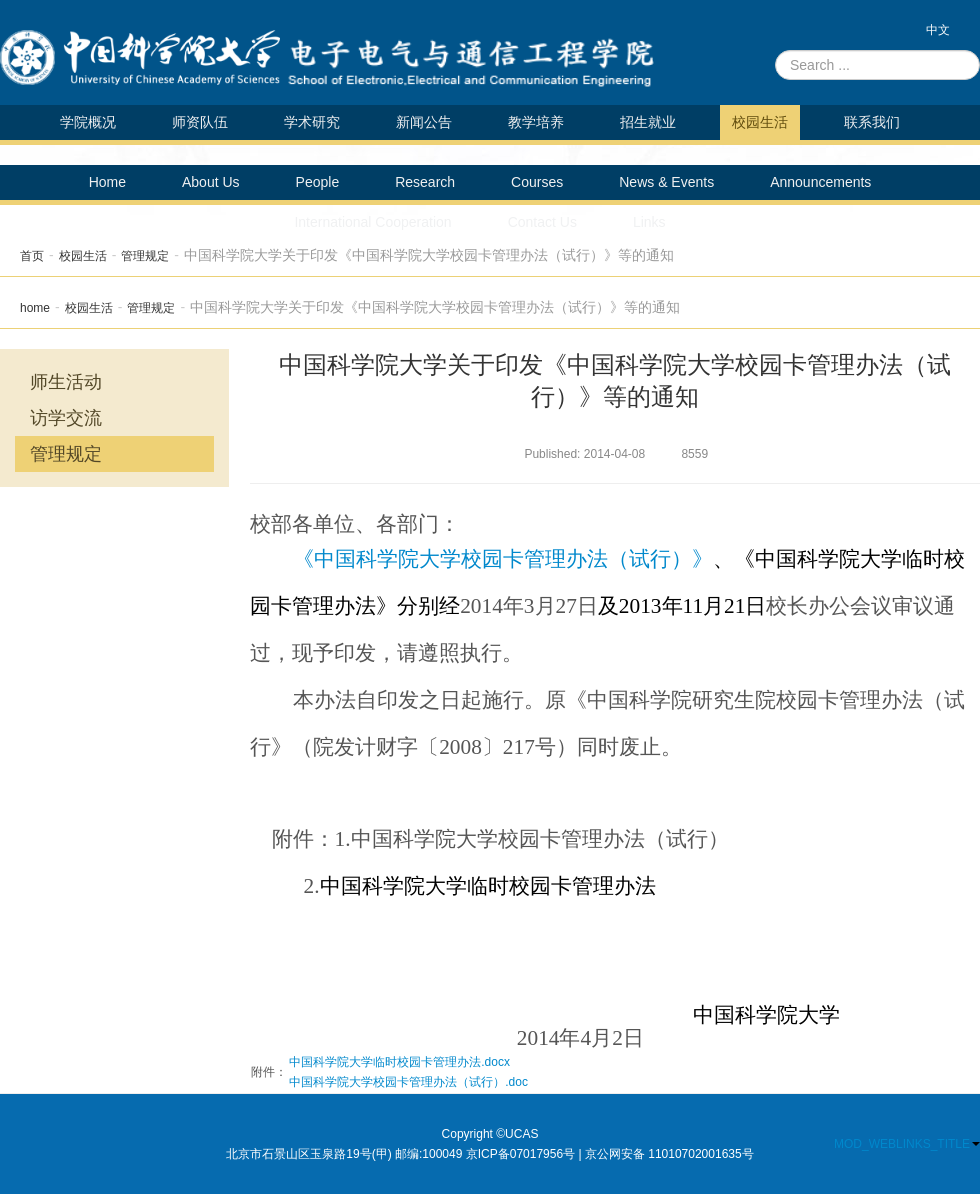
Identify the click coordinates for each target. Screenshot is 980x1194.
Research (425, 182)
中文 (938, 30)
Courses (537, 182)
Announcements (820, 182)
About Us (211, 182)
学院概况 (88, 122)
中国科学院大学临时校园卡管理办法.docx (399, 1062)
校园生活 (760, 122)
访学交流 (66, 418)
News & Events (666, 182)
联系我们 (872, 122)
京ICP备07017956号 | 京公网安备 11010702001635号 (610, 1154)
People (318, 182)
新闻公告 (424, 122)
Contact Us (542, 222)
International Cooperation (372, 222)
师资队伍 (200, 122)
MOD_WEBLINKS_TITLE (907, 1144)
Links (649, 222)
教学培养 (536, 122)
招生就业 (648, 122)
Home (107, 182)
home (35, 308)
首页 (32, 256)
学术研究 (312, 122)
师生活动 (66, 382)
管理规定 (145, 256)
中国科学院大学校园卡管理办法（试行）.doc (408, 1082)
